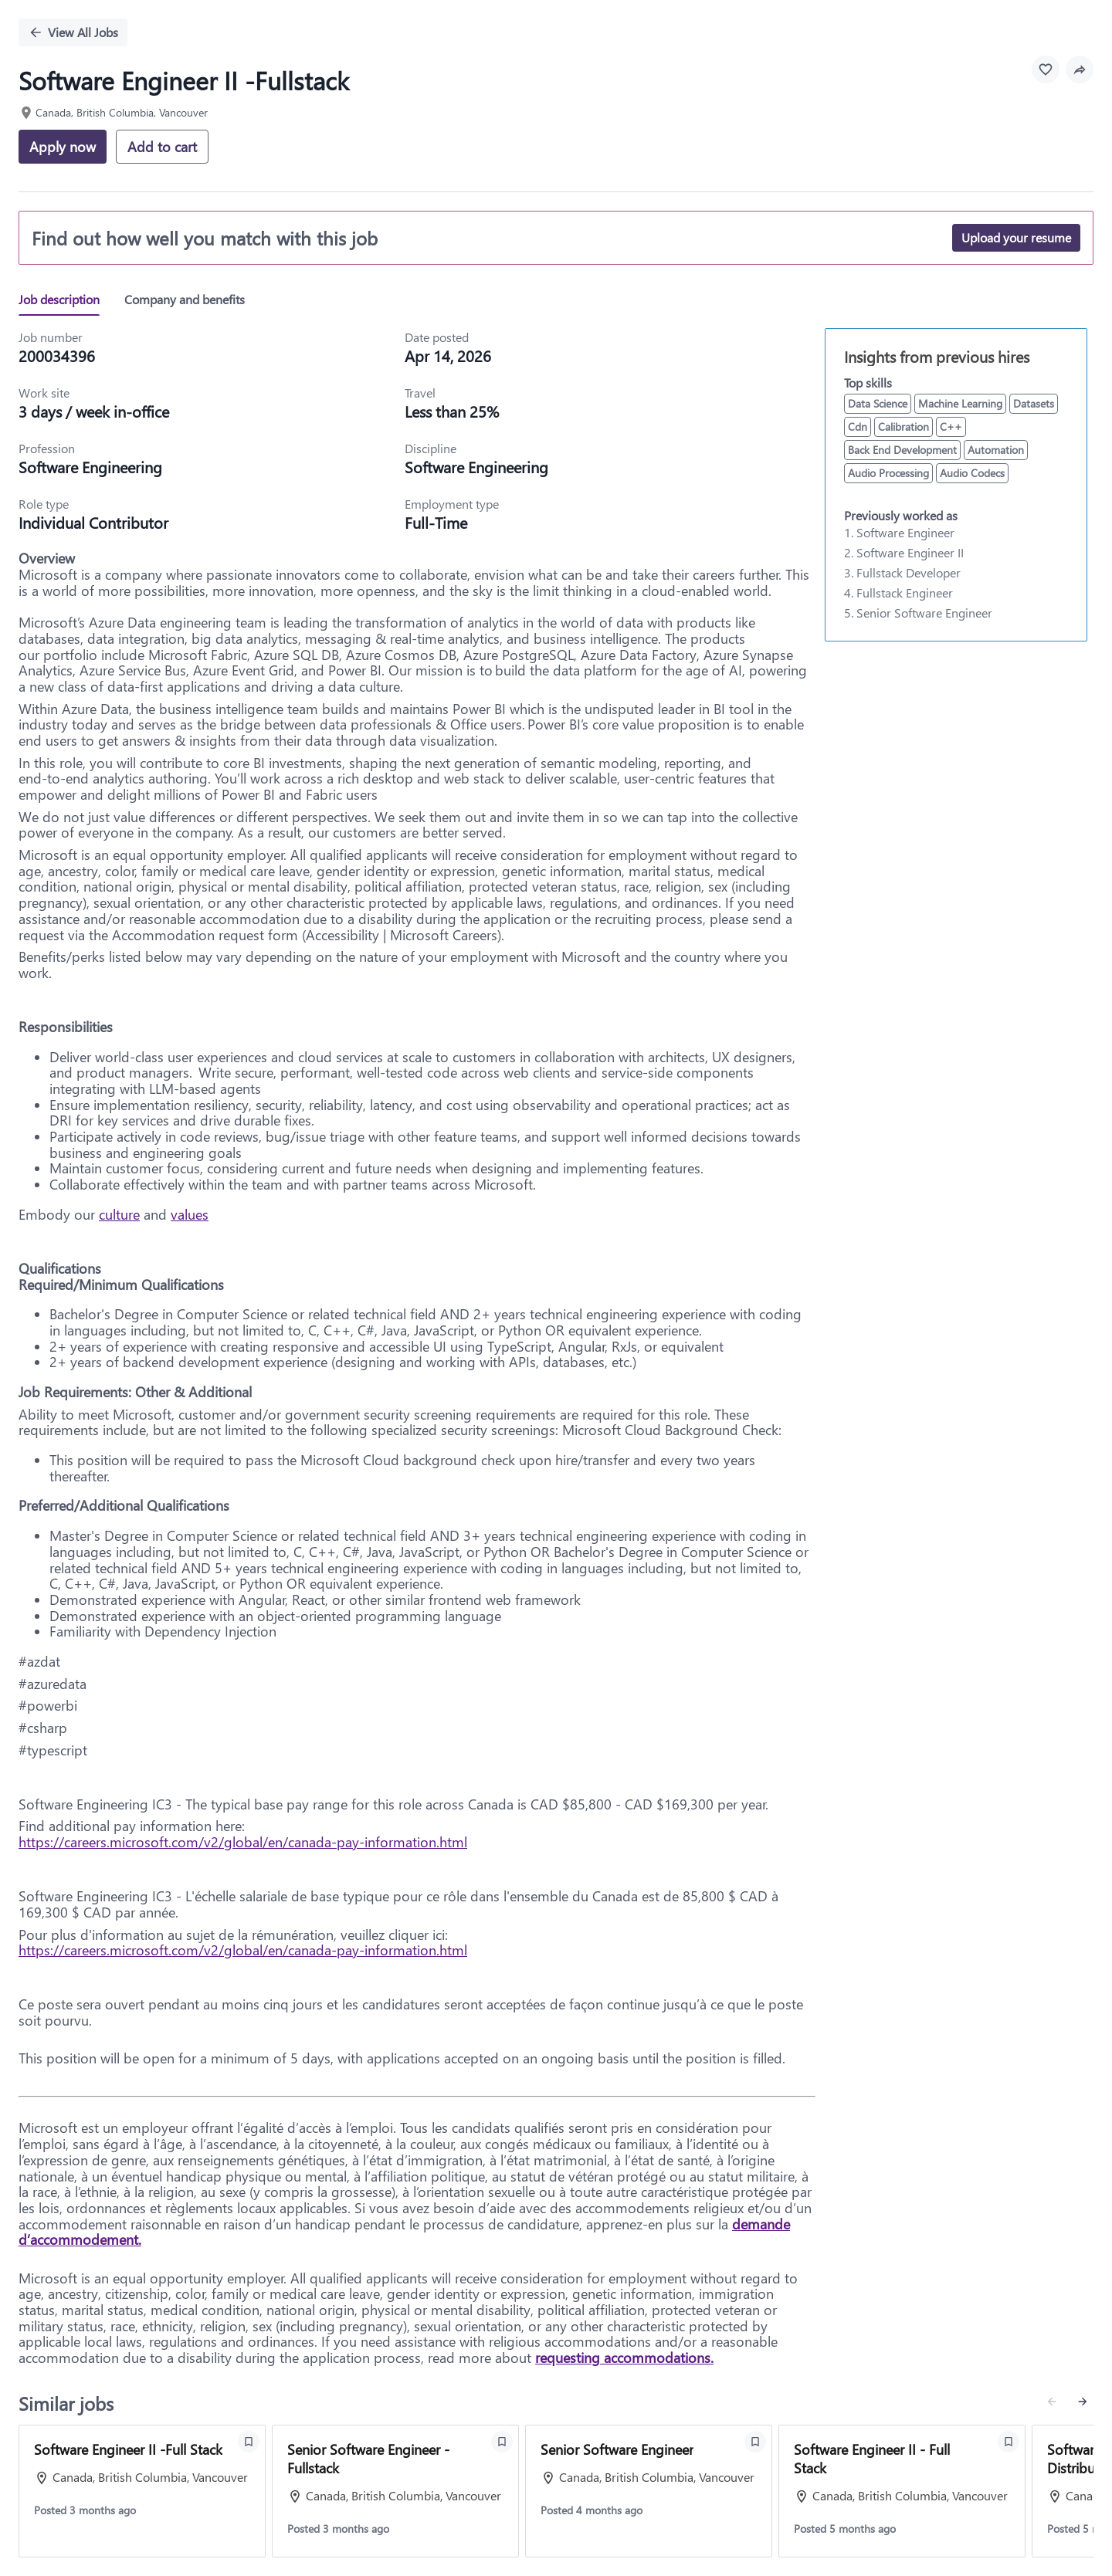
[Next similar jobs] (1082, 2401)
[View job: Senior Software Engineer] (648, 2491)
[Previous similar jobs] (1052, 2401)
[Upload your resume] (1016, 238)
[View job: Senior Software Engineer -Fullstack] (395, 2491)
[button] (1079, 69)
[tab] (65, 299)
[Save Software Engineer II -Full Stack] (248, 2441)
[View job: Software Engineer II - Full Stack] (902, 2491)
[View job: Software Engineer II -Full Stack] (142, 2491)
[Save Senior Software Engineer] (755, 2441)
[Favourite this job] (1045, 69)
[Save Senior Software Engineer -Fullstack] (502, 2441)
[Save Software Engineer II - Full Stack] (1008, 2441)
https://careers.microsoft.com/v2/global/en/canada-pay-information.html (243, 1842)
